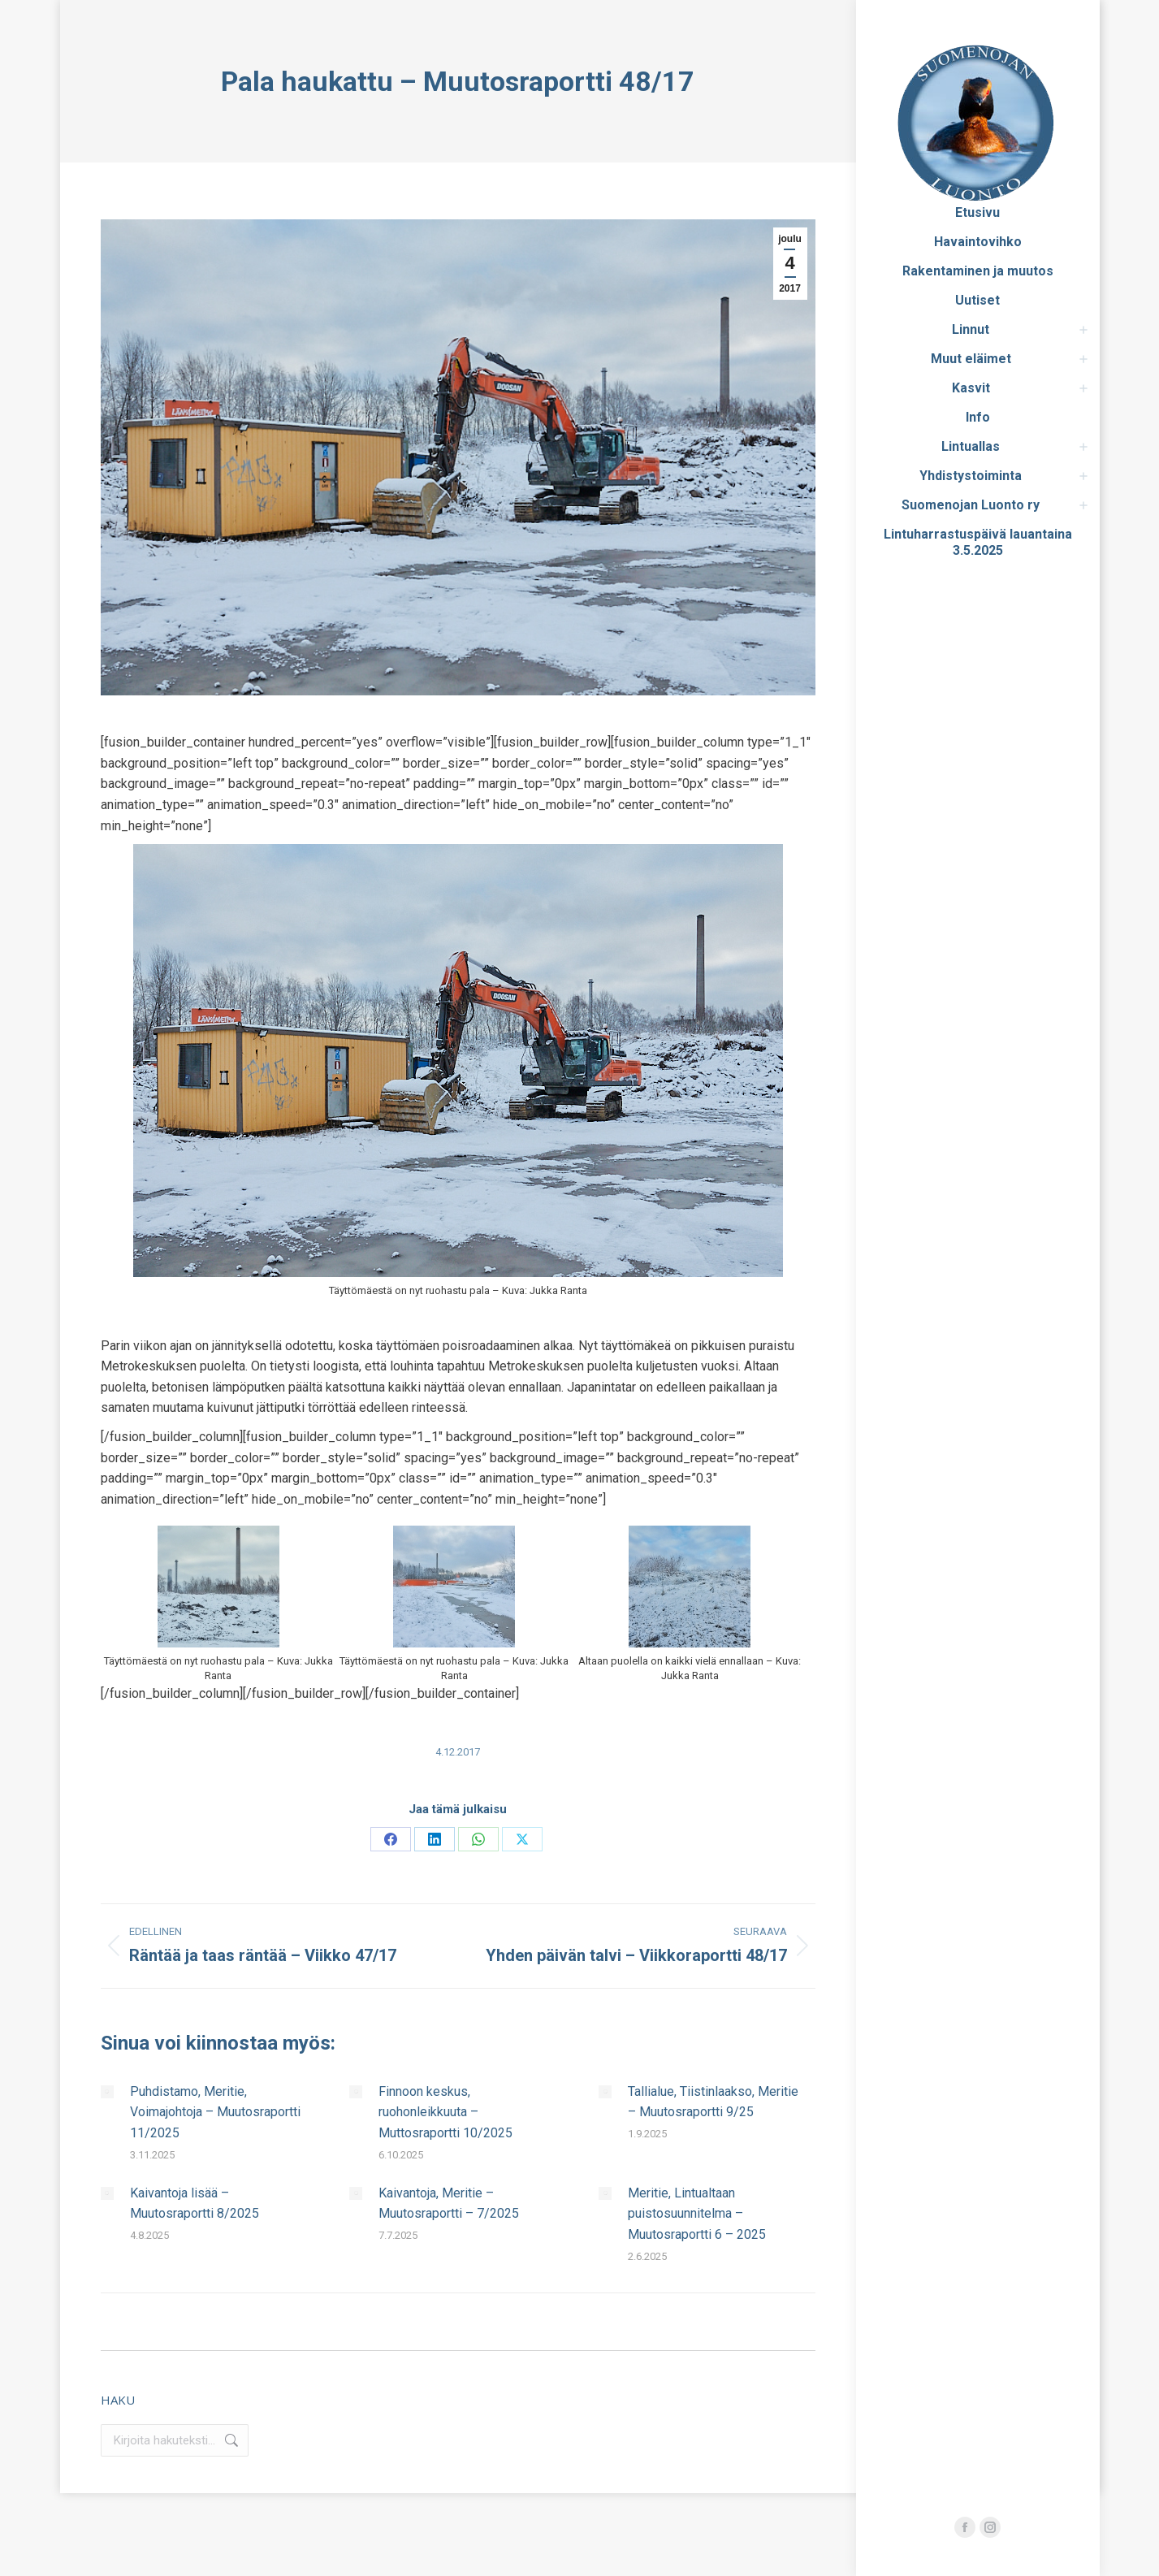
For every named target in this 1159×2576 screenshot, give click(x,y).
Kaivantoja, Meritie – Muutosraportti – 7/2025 (448, 2203)
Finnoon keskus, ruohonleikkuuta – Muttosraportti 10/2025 (445, 2112)
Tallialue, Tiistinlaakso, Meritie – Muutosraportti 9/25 (713, 2102)
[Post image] (107, 2091)
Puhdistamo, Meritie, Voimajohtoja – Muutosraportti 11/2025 (215, 2112)
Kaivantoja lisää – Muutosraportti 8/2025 (194, 2203)
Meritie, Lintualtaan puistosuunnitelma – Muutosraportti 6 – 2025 (697, 2213)
